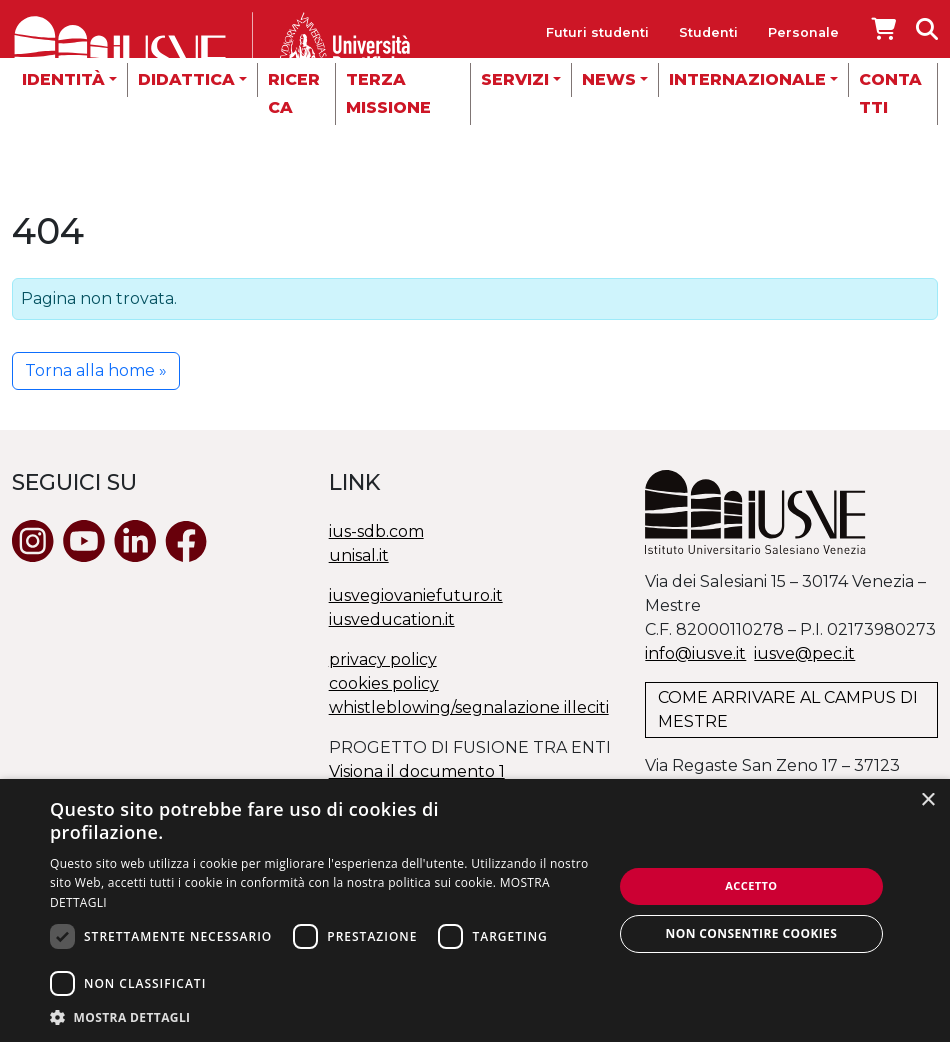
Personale (803, 32)
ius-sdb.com (376, 531)
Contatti (890, 93)
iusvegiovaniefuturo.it (416, 595)
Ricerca (294, 93)
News (609, 79)
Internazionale (747, 79)
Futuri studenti (597, 32)
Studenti (708, 32)
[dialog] (475, 910)
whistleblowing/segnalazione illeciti (469, 707)
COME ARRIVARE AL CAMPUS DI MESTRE (788, 709)
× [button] (927, 800)
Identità (63, 79)
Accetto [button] (751, 885)
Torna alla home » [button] (96, 370)
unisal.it (359, 555)
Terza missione (388, 93)
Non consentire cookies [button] (752, 933)
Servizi (515, 79)
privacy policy (383, 659)
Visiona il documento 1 (417, 771)
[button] (323, 1017)
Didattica (186, 79)
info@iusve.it (695, 653)
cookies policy (384, 683)
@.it (804, 653)
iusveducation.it (392, 619)
